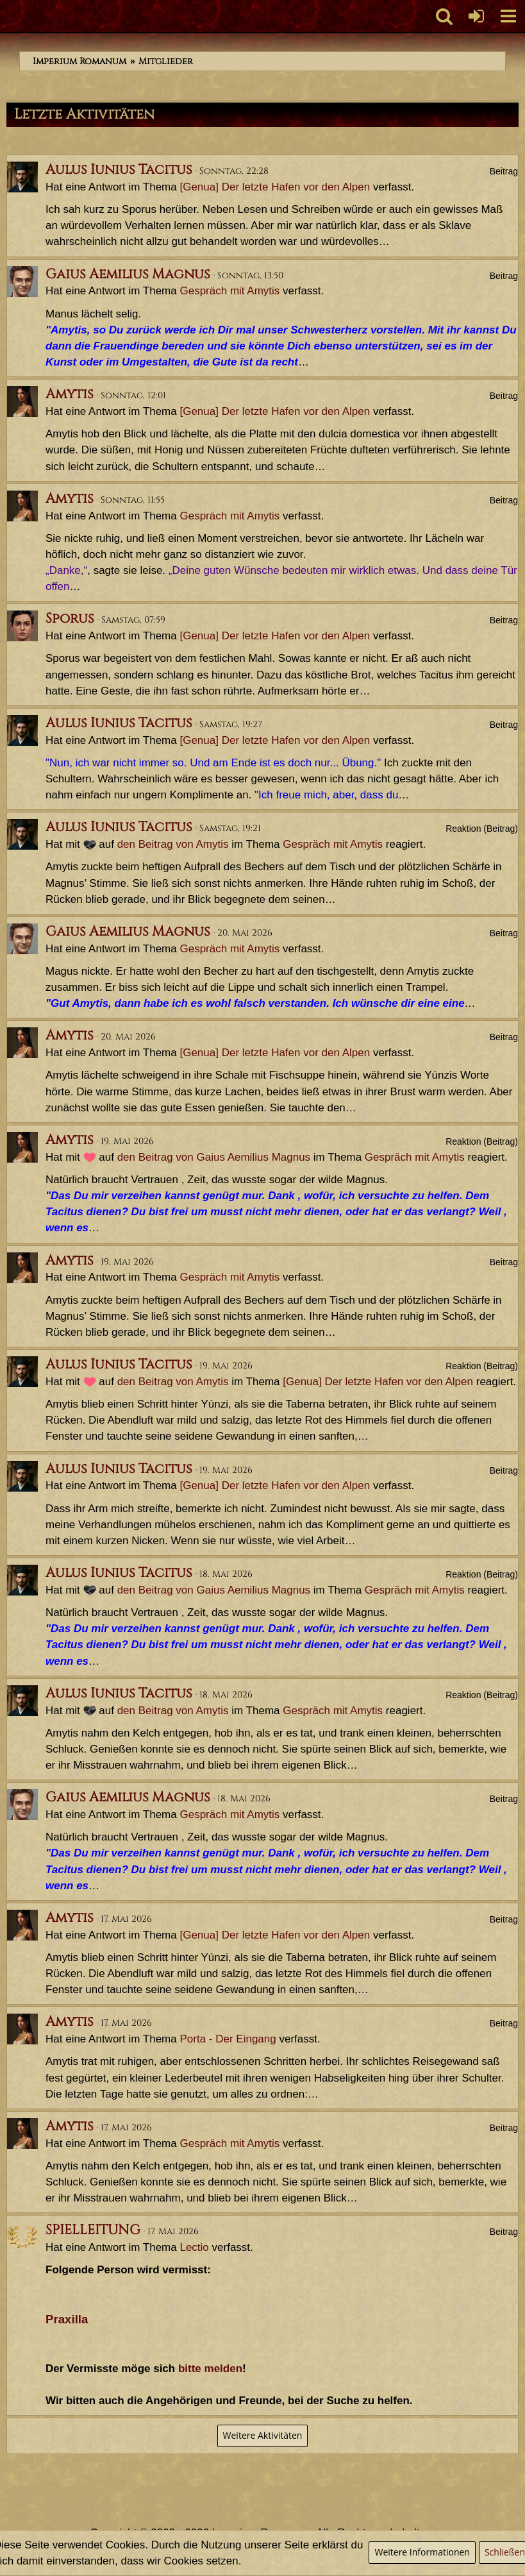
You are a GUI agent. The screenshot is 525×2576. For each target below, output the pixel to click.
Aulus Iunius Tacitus (119, 170)
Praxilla (67, 2319)
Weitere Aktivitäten (263, 2435)
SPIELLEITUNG (93, 2230)
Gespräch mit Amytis (229, 291)
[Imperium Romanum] (7, 16)
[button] (508, 16)
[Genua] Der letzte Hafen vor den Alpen (274, 187)
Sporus (70, 619)
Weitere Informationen (421, 2552)
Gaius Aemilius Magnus (128, 274)
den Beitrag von (173, 844)
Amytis (70, 394)
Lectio (193, 2247)
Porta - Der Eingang (227, 2039)
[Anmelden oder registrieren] (476, 16)
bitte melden (210, 2368)
